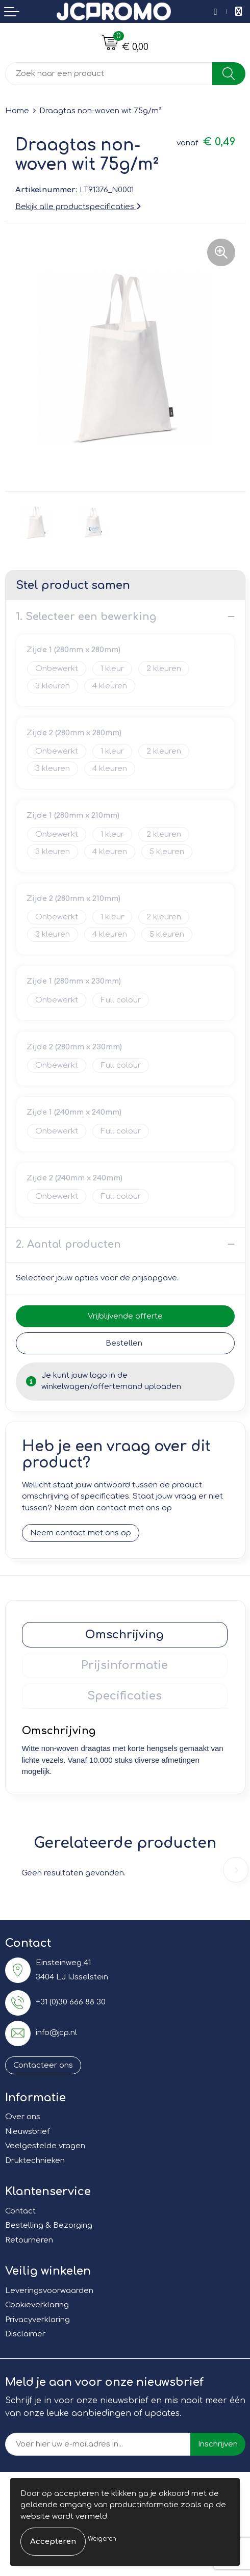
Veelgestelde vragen (45, 2146)
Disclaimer (25, 2334)
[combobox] (109, 73)
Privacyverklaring (37, 2319)
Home (17, 111)
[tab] (125, 1634)
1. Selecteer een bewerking (86, 617)
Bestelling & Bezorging (48, 2225)
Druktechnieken (35, 2160)
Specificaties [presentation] (124, 1696)
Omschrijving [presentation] (124, 1635)
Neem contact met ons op (80, 1533)
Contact (20, 2211)
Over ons (22, 2117)
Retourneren (29, 2240)
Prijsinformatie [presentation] (124, 1665)
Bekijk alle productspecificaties (78, 206)
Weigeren (102, 2538)
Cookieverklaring (37, 2305)
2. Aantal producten (68, 1244)
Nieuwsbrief (27, 2131)
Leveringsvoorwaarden (49, 2290)
